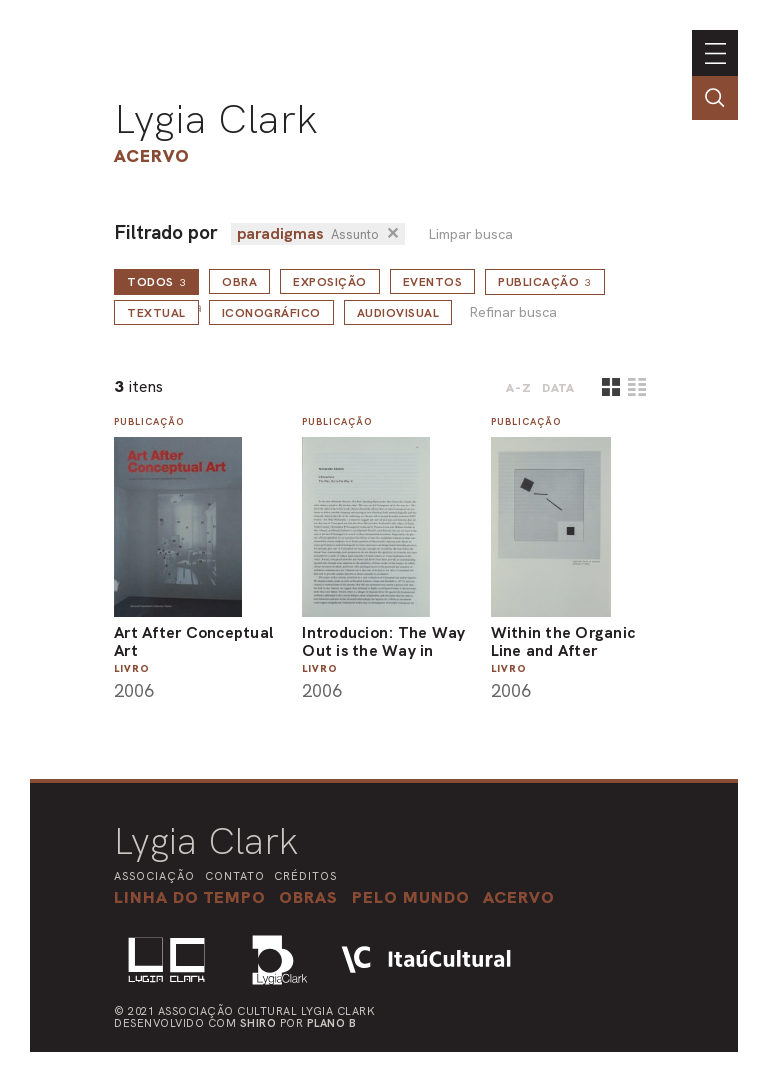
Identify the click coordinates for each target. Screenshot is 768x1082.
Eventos (433, 282)
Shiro (258, 1023)
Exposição (330, 282)
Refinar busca (513, 312)
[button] (411, 897)
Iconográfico (271, 313)
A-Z (519, 388)
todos (156, 282)
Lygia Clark (216, 119)
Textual (156, 313)
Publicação (545, 282)
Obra (239, 282)
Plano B (332, 1023)
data (558, 388)
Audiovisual (398, 313)
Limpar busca (470, 234)
